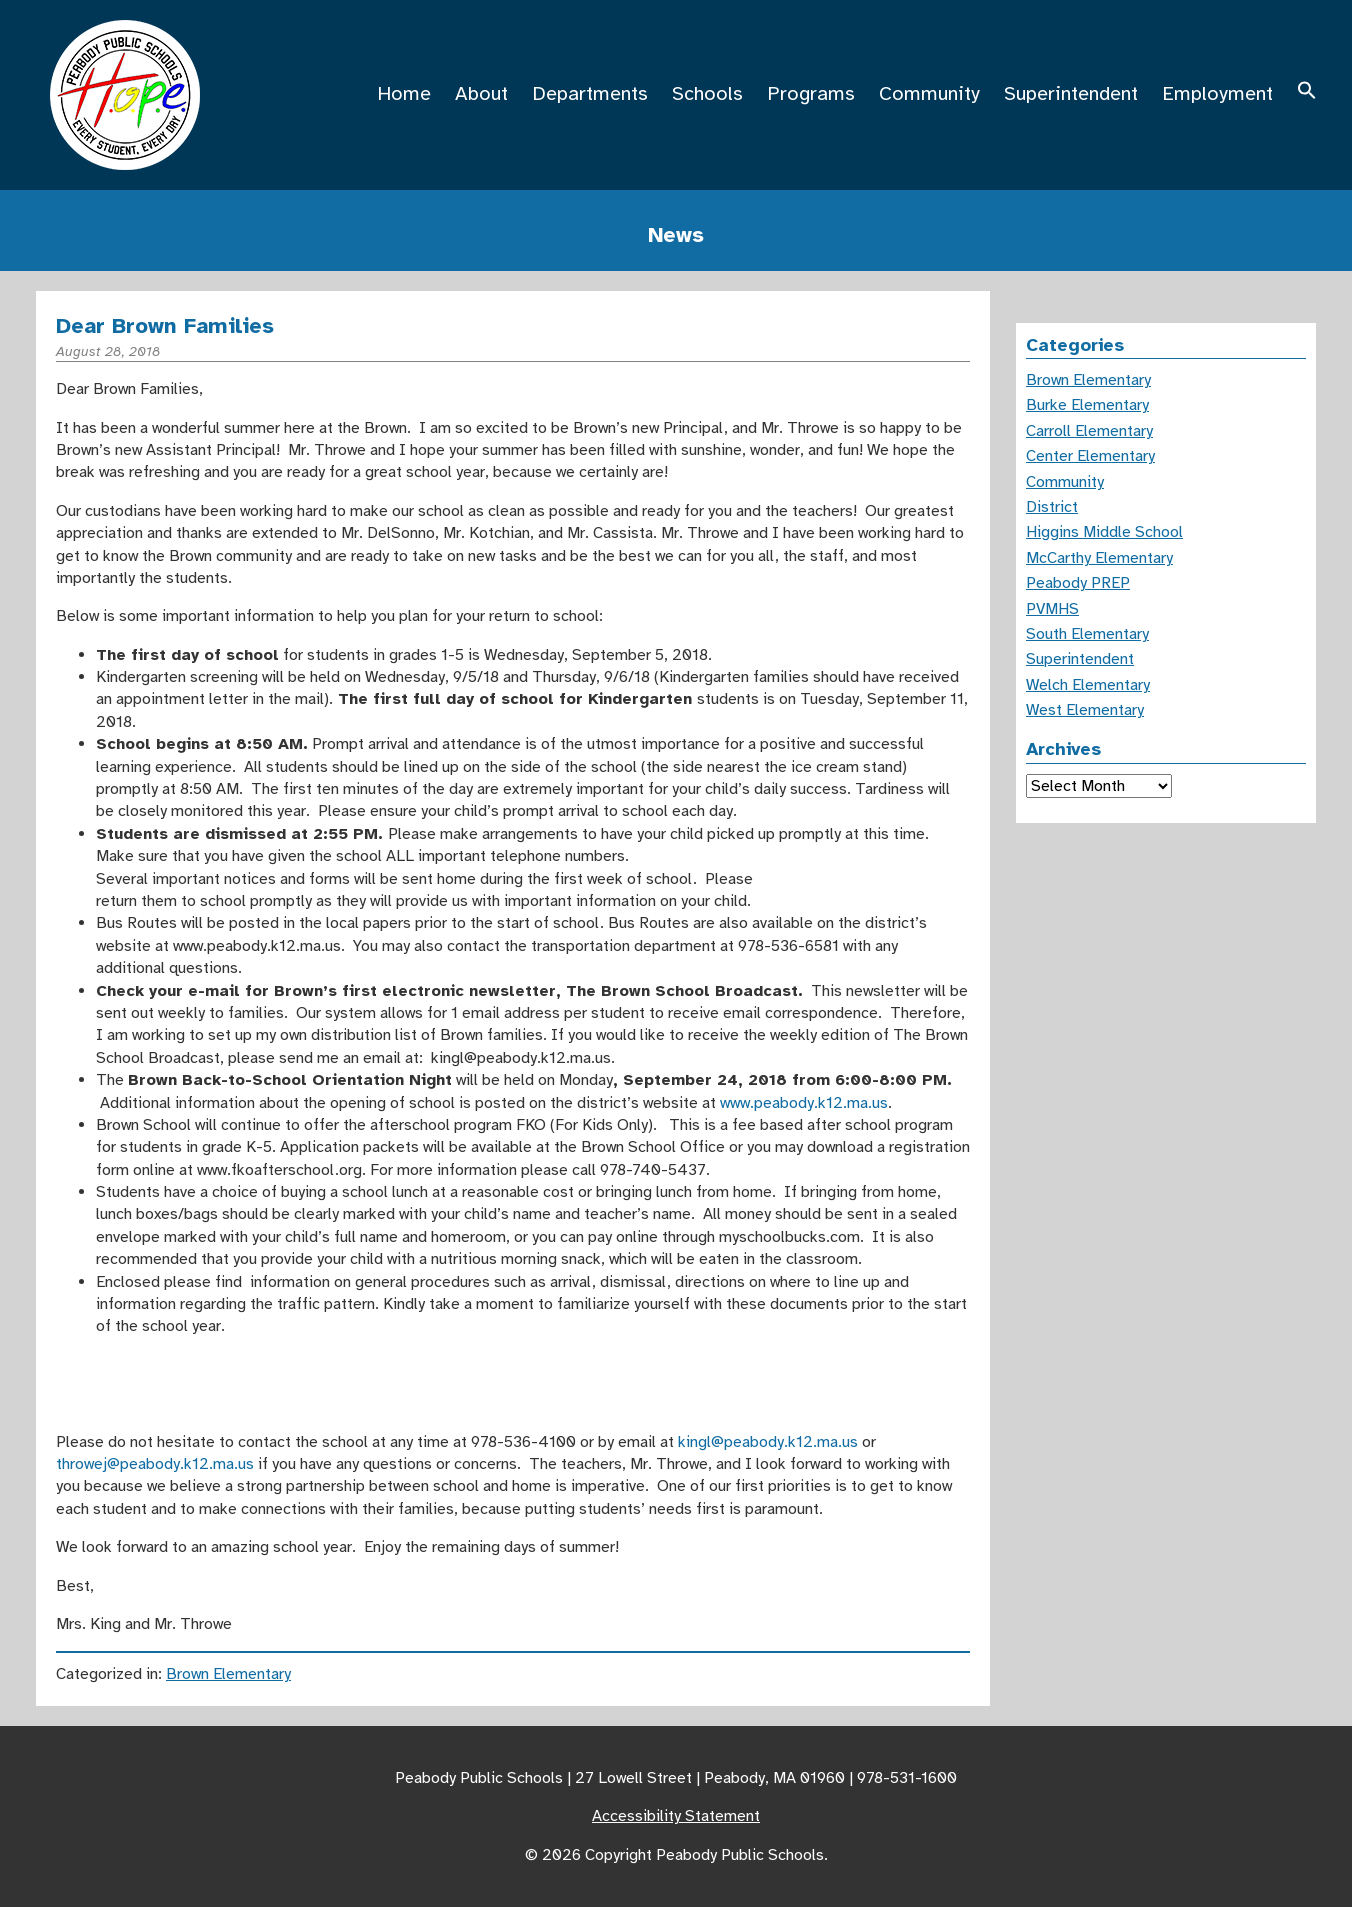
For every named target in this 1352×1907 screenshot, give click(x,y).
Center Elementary (1090, 456)
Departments (590, 93)
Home (404, 93)
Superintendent (1071, 93)
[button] (1307, 93)
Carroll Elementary (1089, 431)
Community (929, 93)
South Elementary (1087, 634)
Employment (1217, 93)
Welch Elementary (1088, 685)
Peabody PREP (1078, 583)
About (481, 93)
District (1052, 507)
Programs (811, 93)
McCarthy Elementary (1099, 558)
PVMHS (1052, 609)
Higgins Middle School (1104, 532)
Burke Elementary (1087, 405)
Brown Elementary (228, 1674)
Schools (707, 93)
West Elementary (1085, 710)
